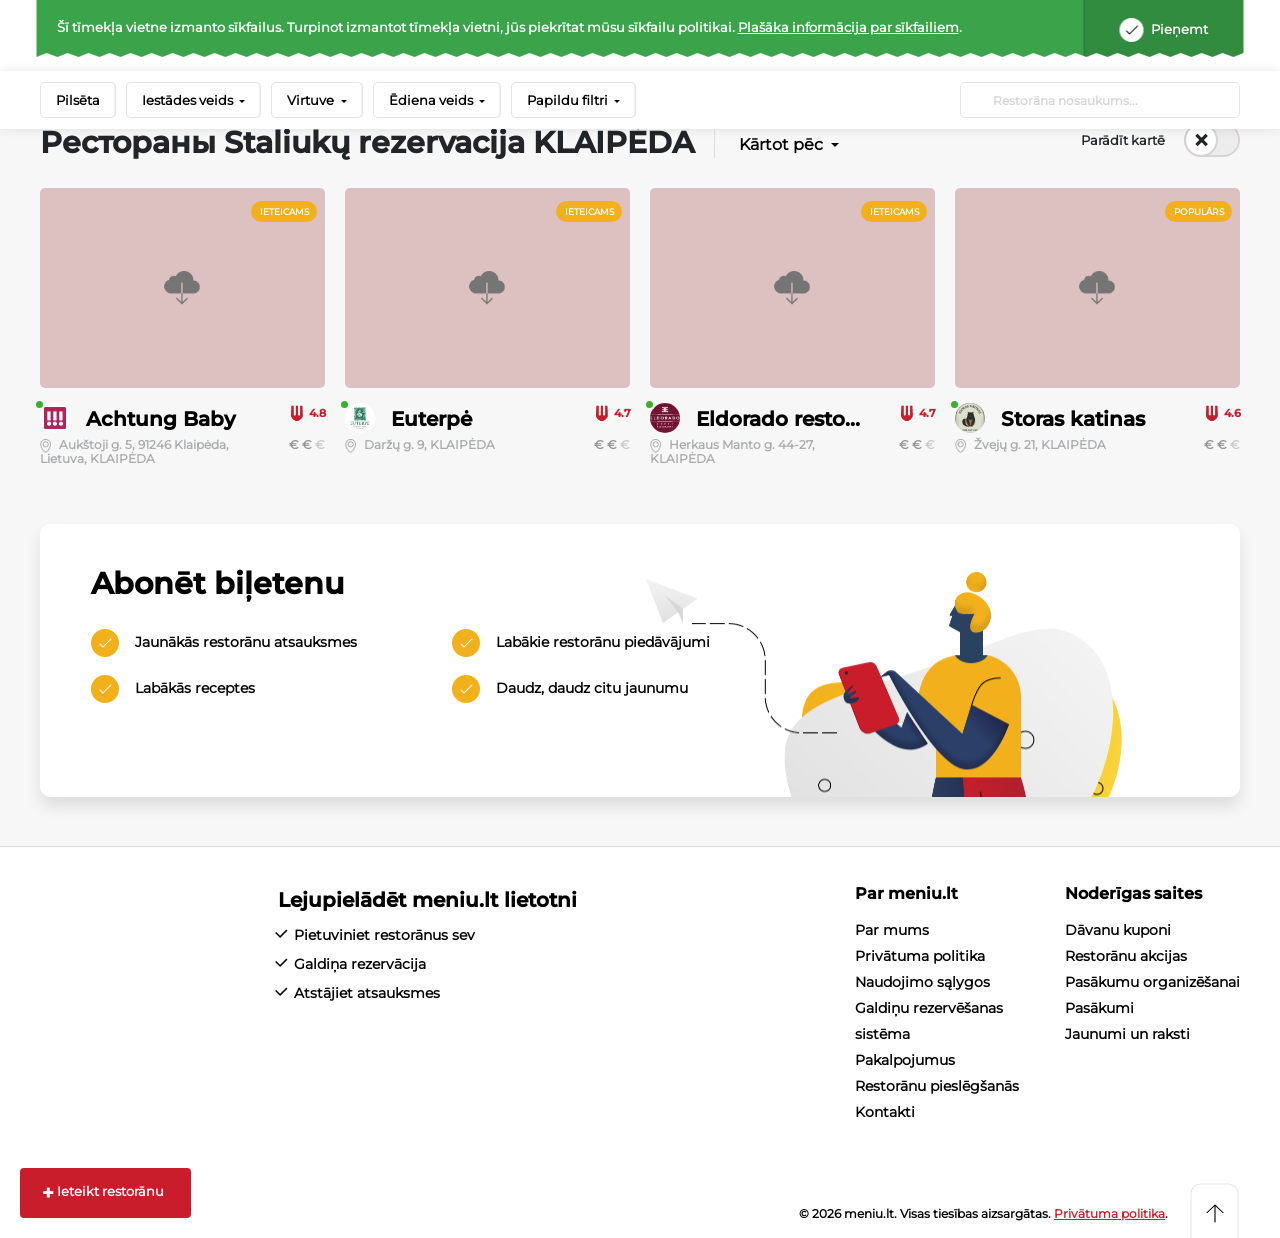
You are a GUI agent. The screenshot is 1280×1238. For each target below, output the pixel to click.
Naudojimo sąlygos (922, 982)
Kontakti (885, 1112)
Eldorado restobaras (798, 419)
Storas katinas (1073, 419)
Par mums (892, 930)
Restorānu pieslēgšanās (937, 1086)
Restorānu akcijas (1126, 956)
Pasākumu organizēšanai (1152, 982)
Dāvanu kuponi (1118, 930)
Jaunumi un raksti (1127, 1034)
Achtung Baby (161, 419)
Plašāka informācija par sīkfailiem (848, 27)
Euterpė (431, 419)
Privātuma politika (920, 956)
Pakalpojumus (905, 1060)
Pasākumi (1099, 1008)
